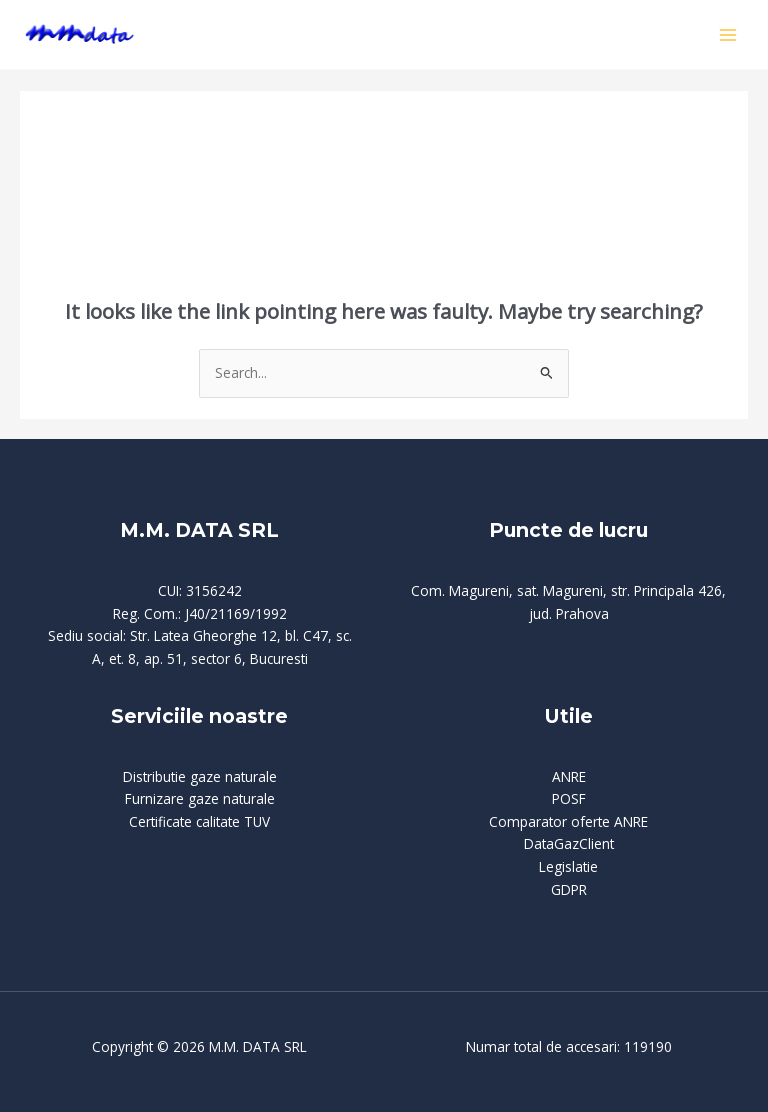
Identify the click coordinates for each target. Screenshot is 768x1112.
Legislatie (568, 866)
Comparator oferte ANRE (568, 821)
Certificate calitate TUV (199, 821)
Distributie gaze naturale (200, 776)
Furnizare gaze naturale (200, 798)
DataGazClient (569, 843)
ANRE (569, 776)
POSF (569, 798)
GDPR (569, 889)
